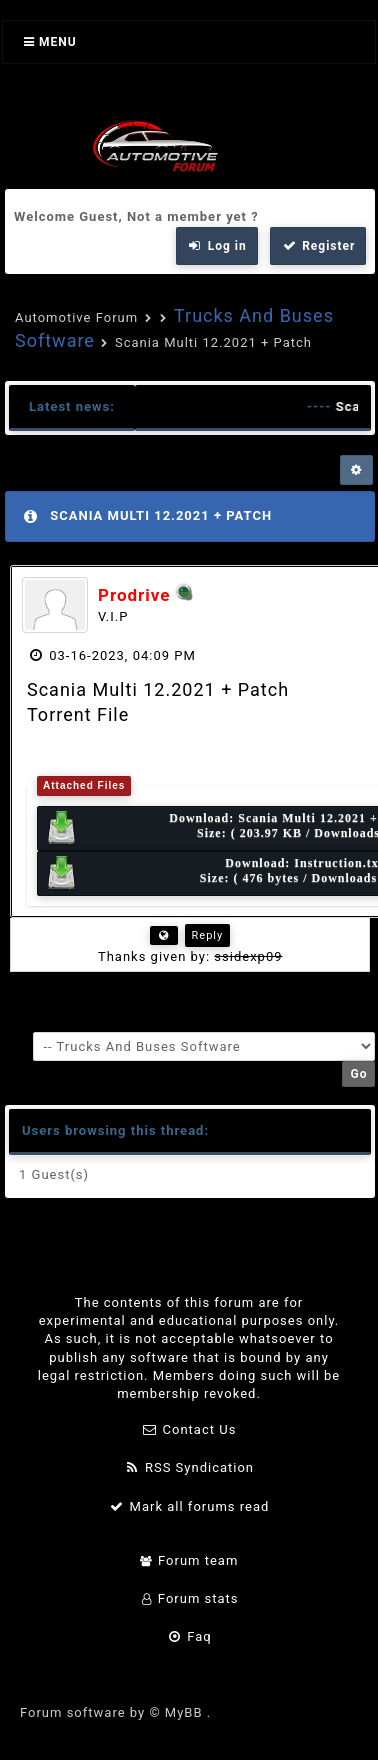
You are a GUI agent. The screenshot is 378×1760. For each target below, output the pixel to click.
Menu (50, 42)
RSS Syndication (189, 1467)
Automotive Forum (76, 317)
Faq (188, 1636)
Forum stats (188, 1598)
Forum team (189, 1560)
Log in (217, 246)
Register (318, 246)
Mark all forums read (189, 1506)
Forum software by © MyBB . (115, 1712)
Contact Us (189, 1429)
